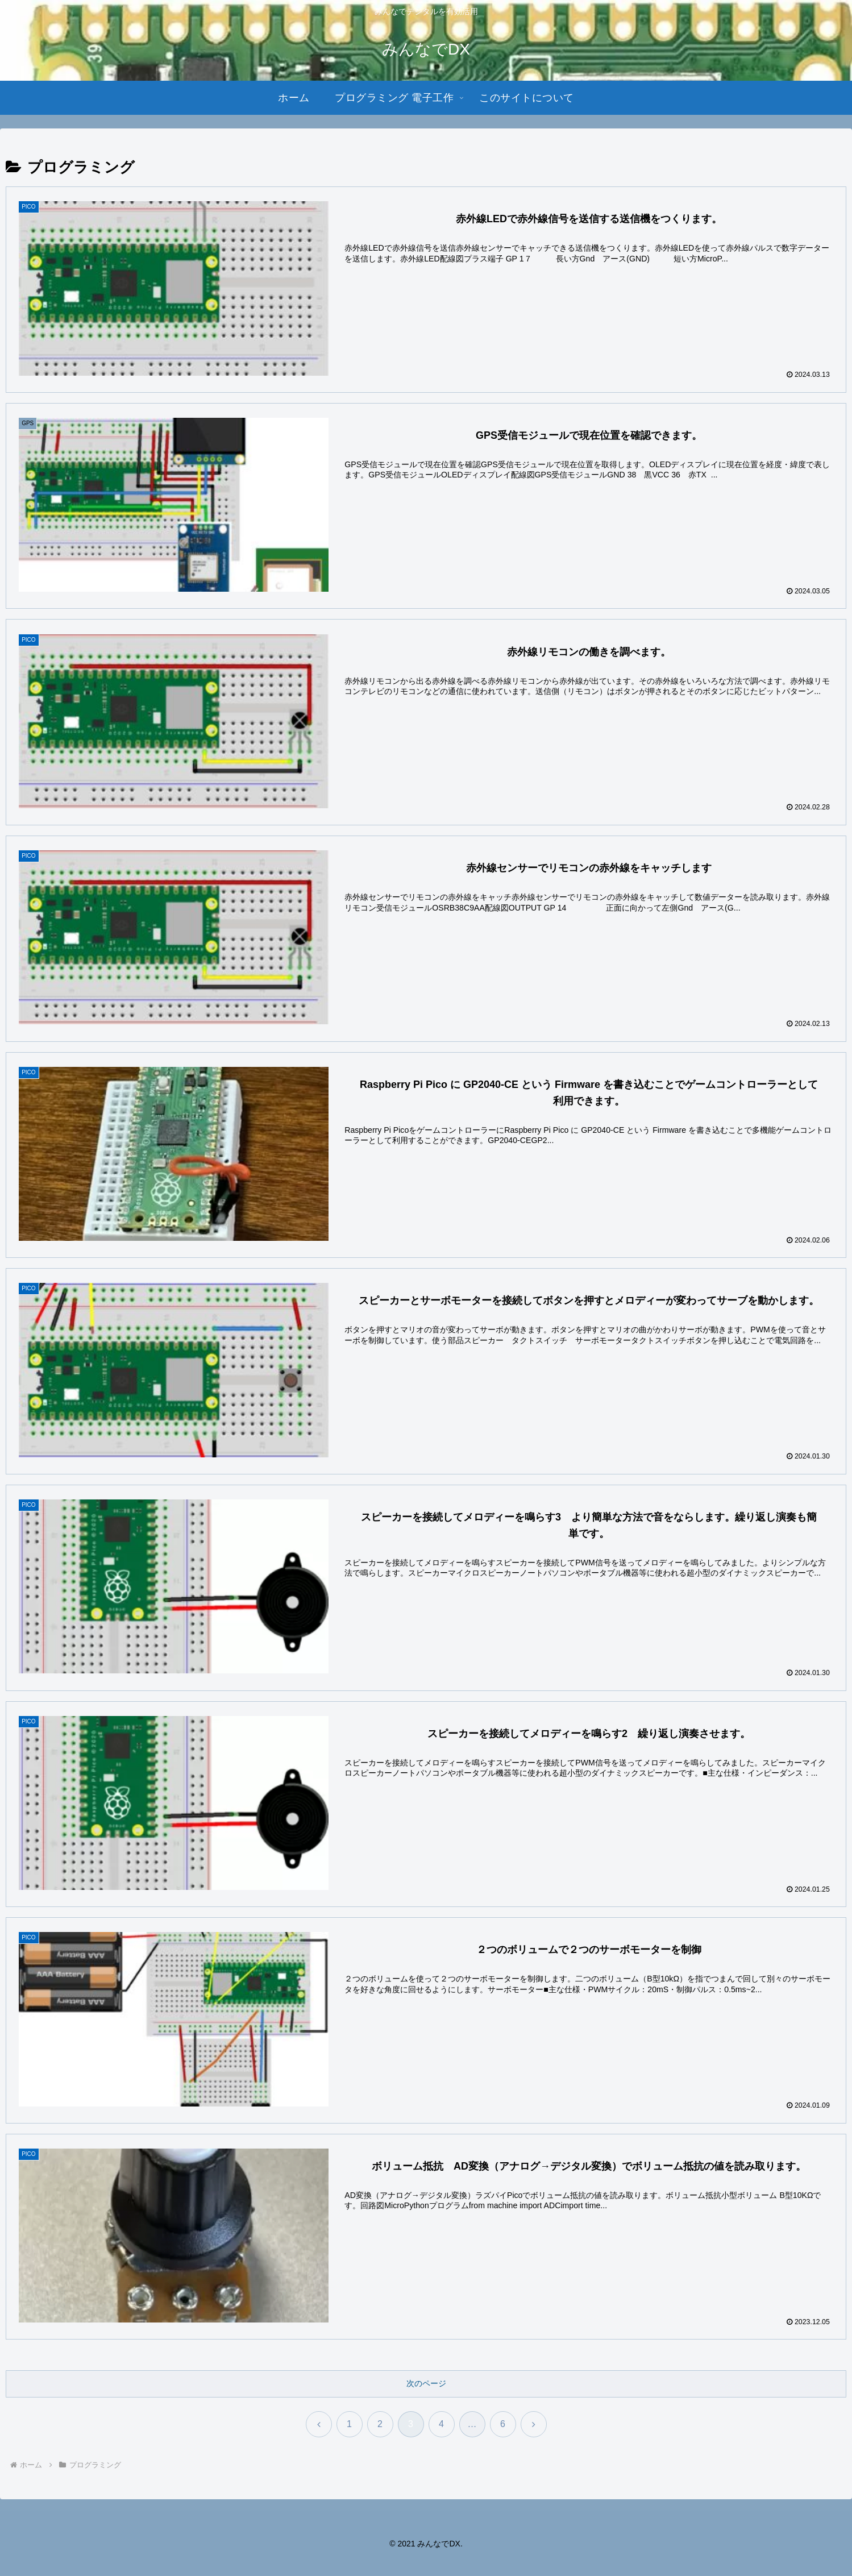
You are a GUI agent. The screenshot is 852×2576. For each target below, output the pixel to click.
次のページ (426, 2384)
